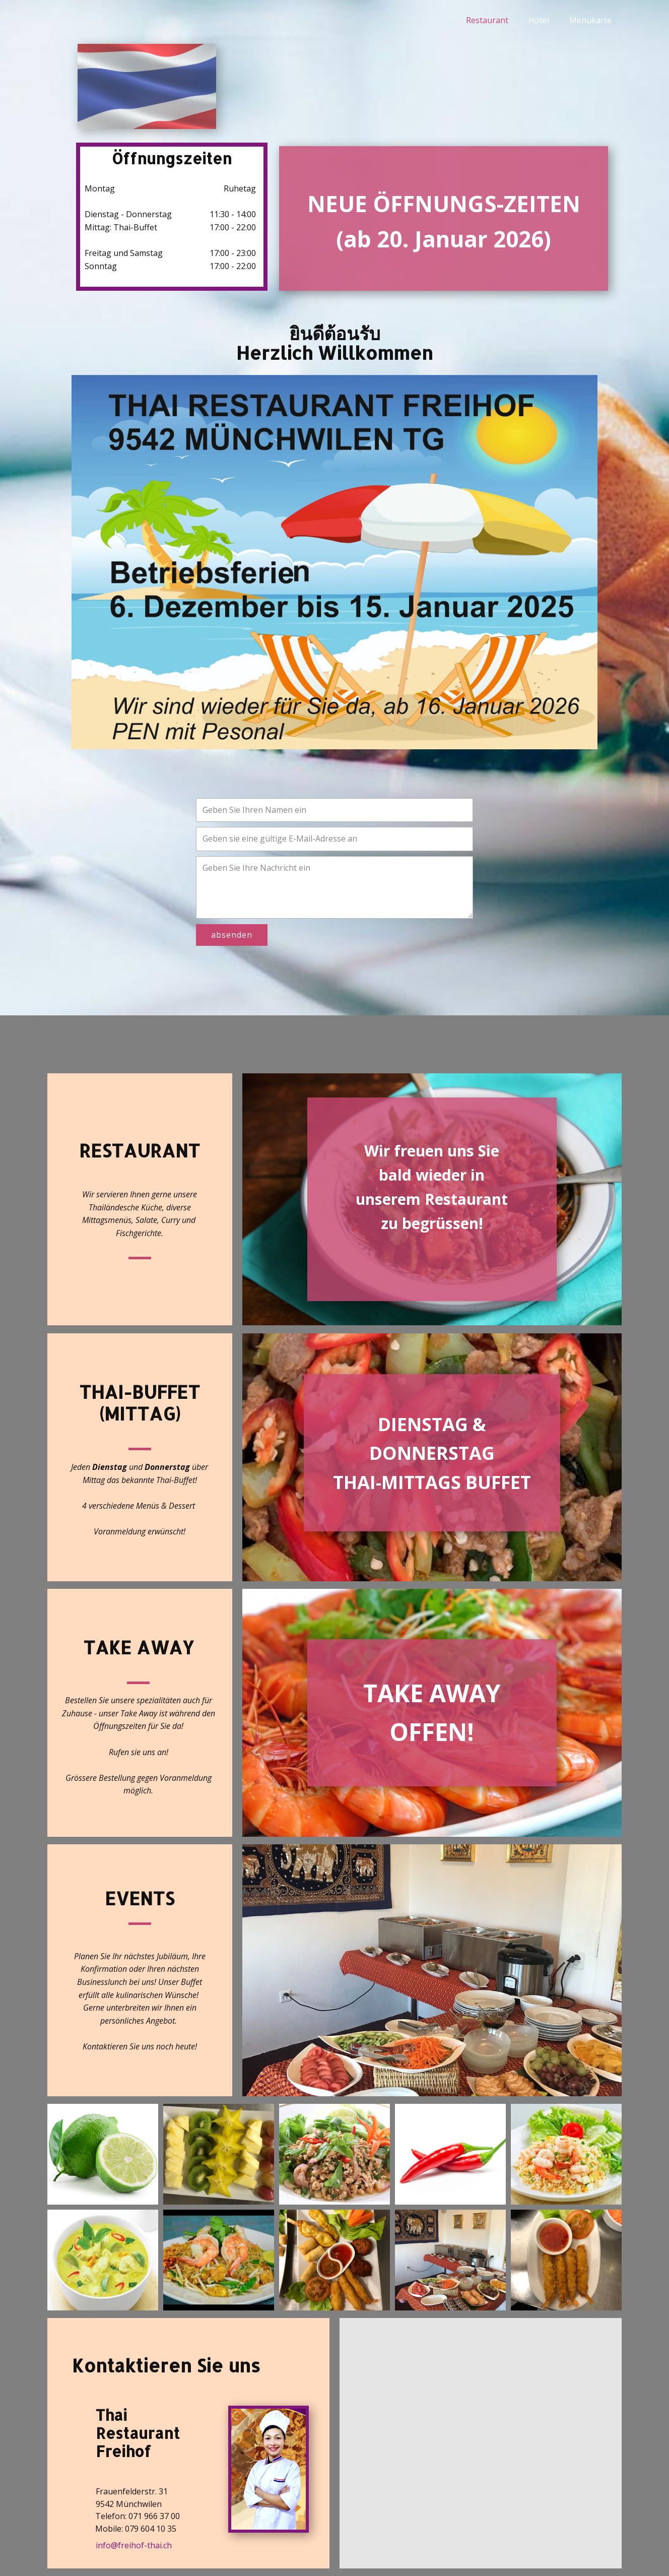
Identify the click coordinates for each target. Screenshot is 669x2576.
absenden (231, 934)
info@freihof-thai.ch (134, 2545)
